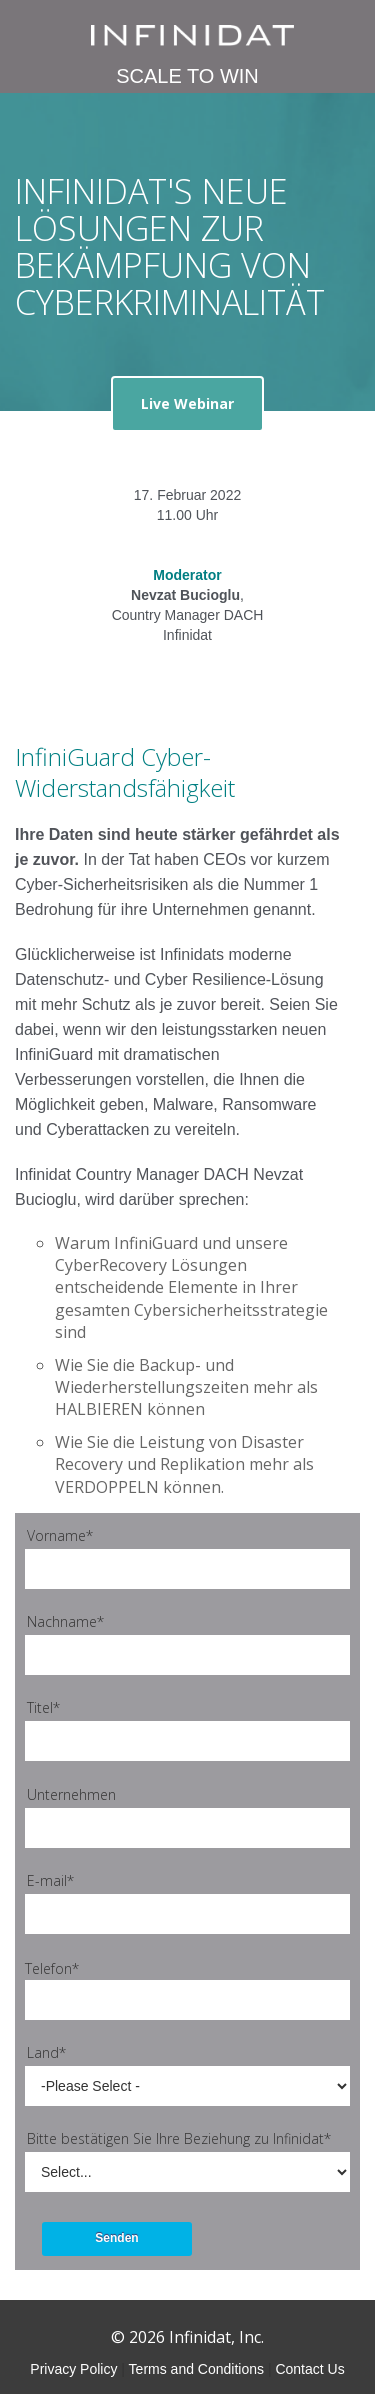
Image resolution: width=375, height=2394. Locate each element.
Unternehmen (71, 1794)
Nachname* (65, 1621)
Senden (116, 2238)
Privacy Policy (73, 2369)
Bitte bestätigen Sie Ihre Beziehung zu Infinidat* (179, 2138)
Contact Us (309, 2369)
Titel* (43, 1707)
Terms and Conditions (196, 2369)
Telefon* (52, 1968)
